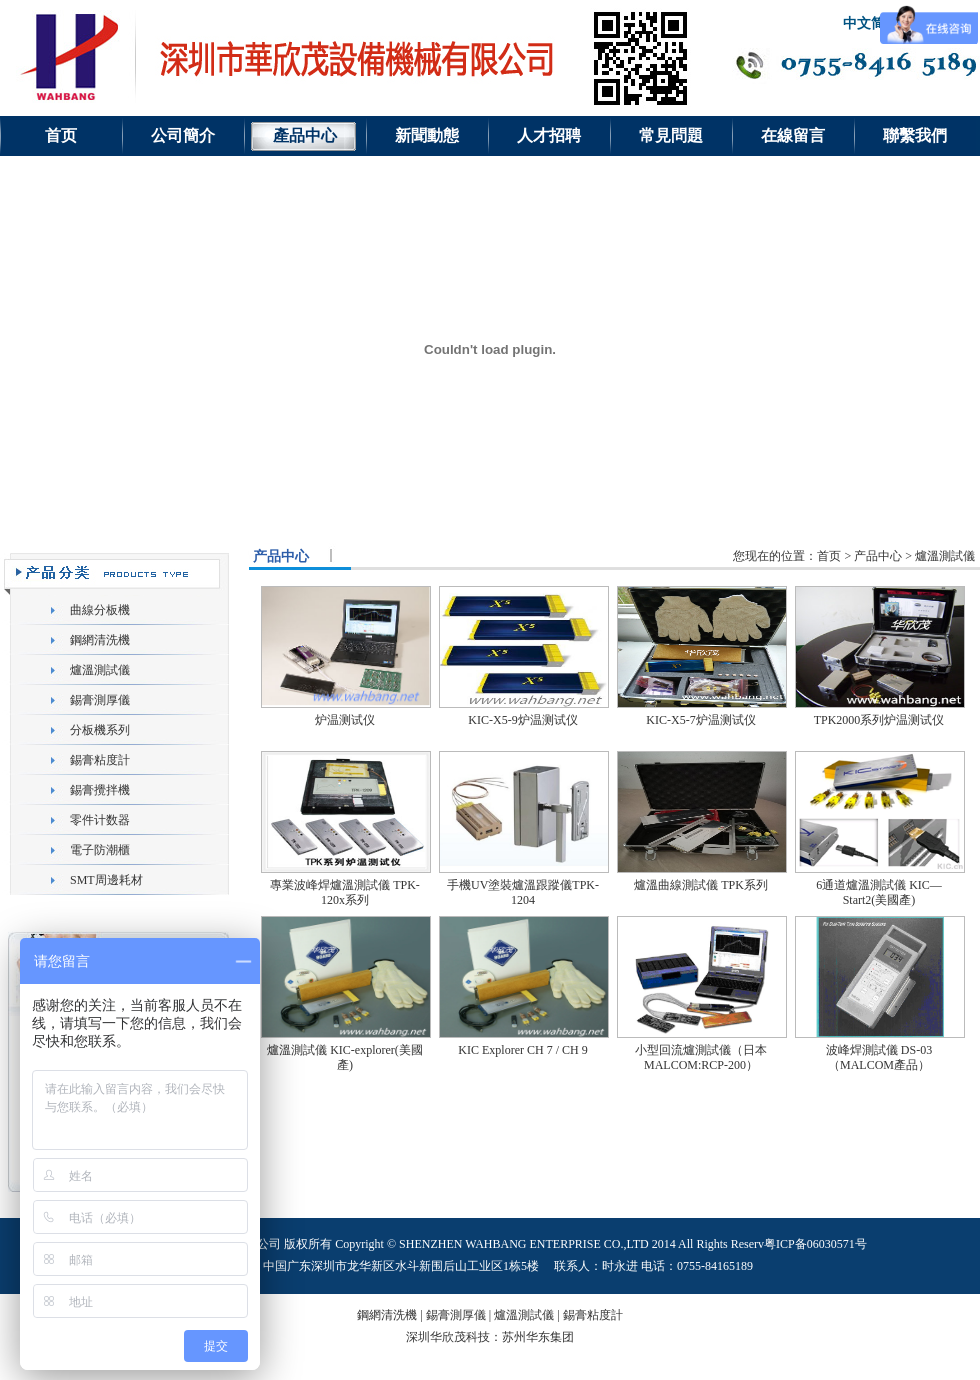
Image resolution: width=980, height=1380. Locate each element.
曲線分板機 (100, 610)
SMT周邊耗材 (106, 880)
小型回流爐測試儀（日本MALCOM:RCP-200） (701, 1057)
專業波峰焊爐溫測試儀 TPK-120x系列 (345, 892)
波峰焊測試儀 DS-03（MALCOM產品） (879, 1057)
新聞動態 (427, 135)
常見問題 (671, 135)
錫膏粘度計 (100, 760)
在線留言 (793, 135)
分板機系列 (100, 730)
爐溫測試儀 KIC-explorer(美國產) (345, 1057)
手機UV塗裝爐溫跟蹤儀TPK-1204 (523, 892)
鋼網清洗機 (100, 640)
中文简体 (871, 23)
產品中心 (305, 135)
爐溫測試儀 (100, 670)
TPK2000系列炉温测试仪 (879, 720)
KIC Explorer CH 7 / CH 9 (522, 1050)
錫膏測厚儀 (100, 700)
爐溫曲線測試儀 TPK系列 (701, 885)
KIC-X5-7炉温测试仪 (700, 720)
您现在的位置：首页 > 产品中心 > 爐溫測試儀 (854, 556)
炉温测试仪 (345, 720)
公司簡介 (183, 135)
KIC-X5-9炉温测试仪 (522, 720)
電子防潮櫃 (100, 850)
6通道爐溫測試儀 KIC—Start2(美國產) (879, 892)
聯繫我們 (915, 135)
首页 (61, 135)
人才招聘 (549, 135)
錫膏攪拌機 (100, 790)
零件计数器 (100, 820)
